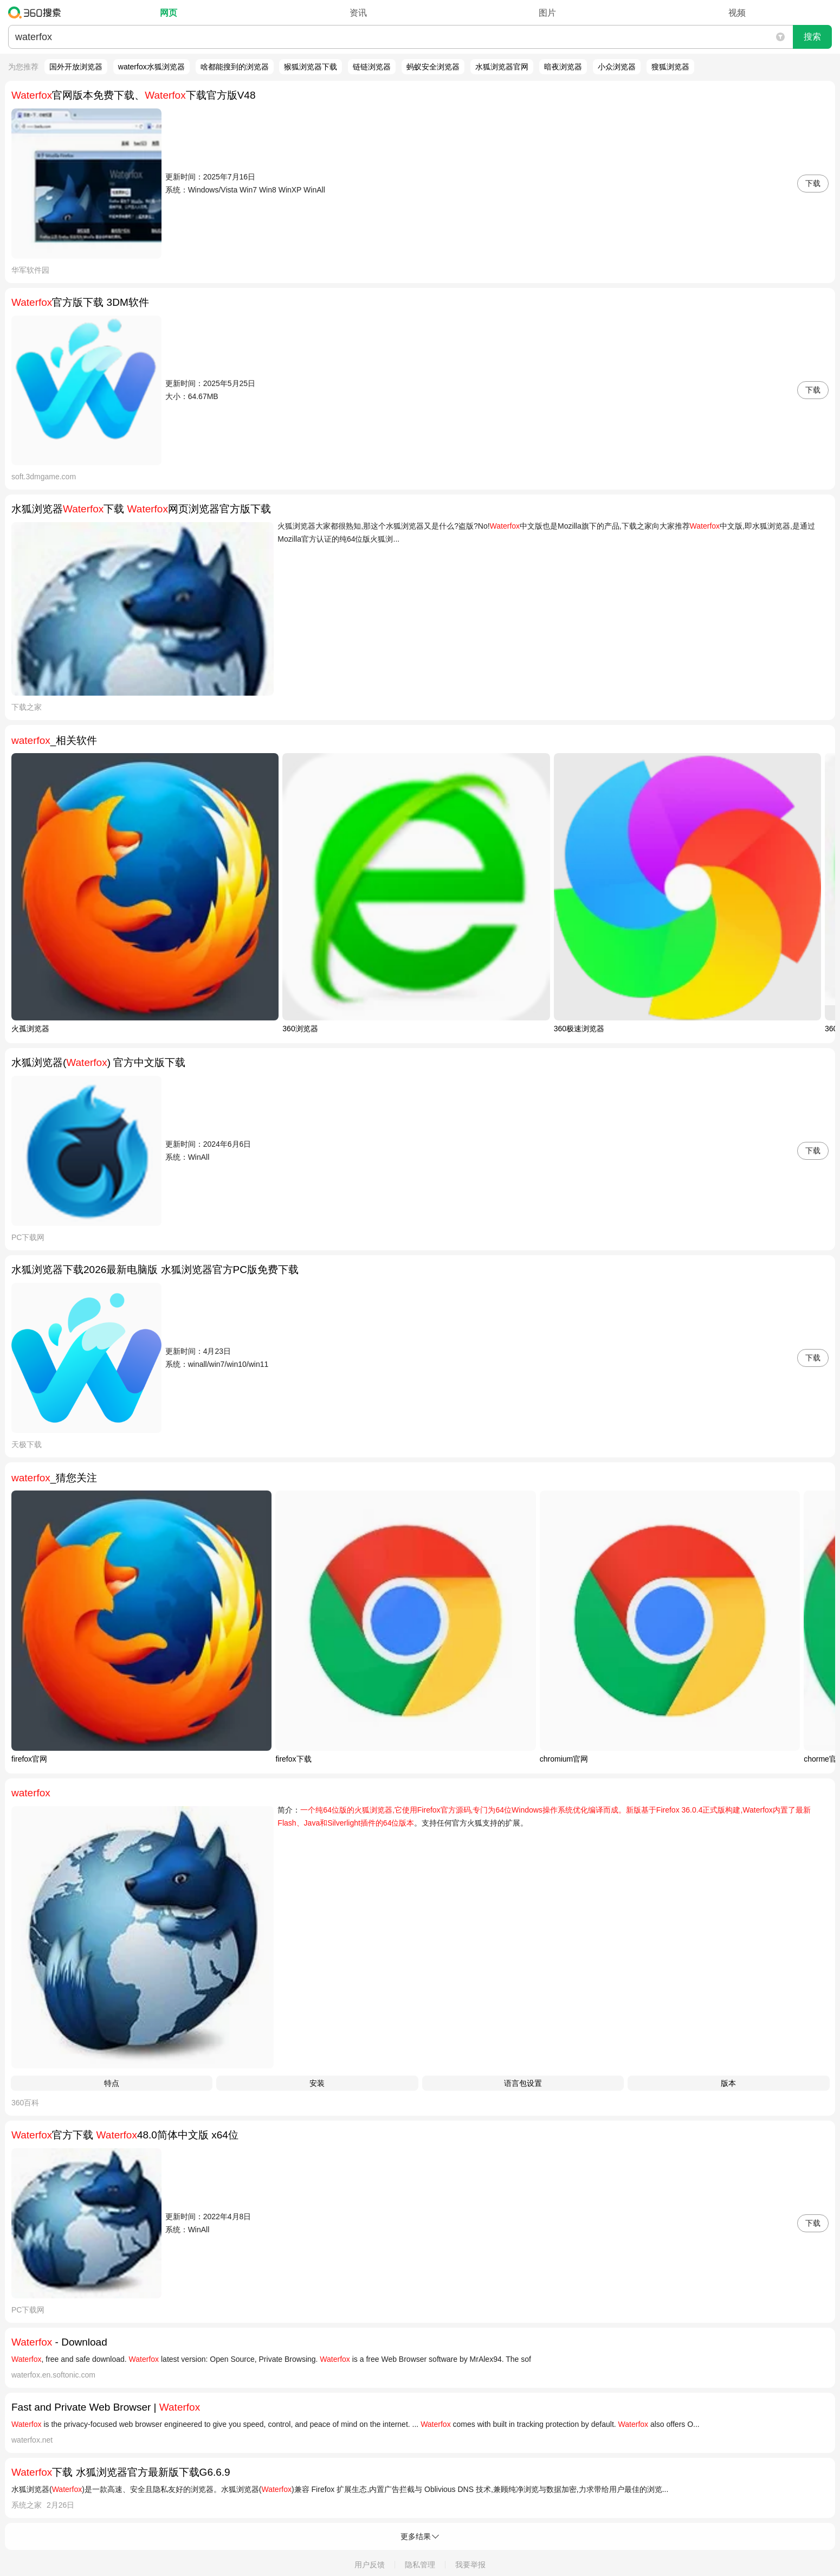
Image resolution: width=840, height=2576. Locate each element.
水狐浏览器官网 (501, 66)
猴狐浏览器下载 (310, 66)
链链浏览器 (372, 66)
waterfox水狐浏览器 (151, 66)
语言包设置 (523, 2083)
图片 (547, 12)
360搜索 (37, 12)
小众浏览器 (617, 66)
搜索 (812, 36)
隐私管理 (420, 2564)
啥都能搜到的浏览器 (235, 66)
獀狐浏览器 (670, 66)
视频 (737, 12)
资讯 (358, 12)
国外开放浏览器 (75, 66)
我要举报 (470, 2564)
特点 (111, 2083)
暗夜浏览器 (563, 66)
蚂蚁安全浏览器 (433, 66)
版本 (728, 2083)
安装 (317, 2083)
